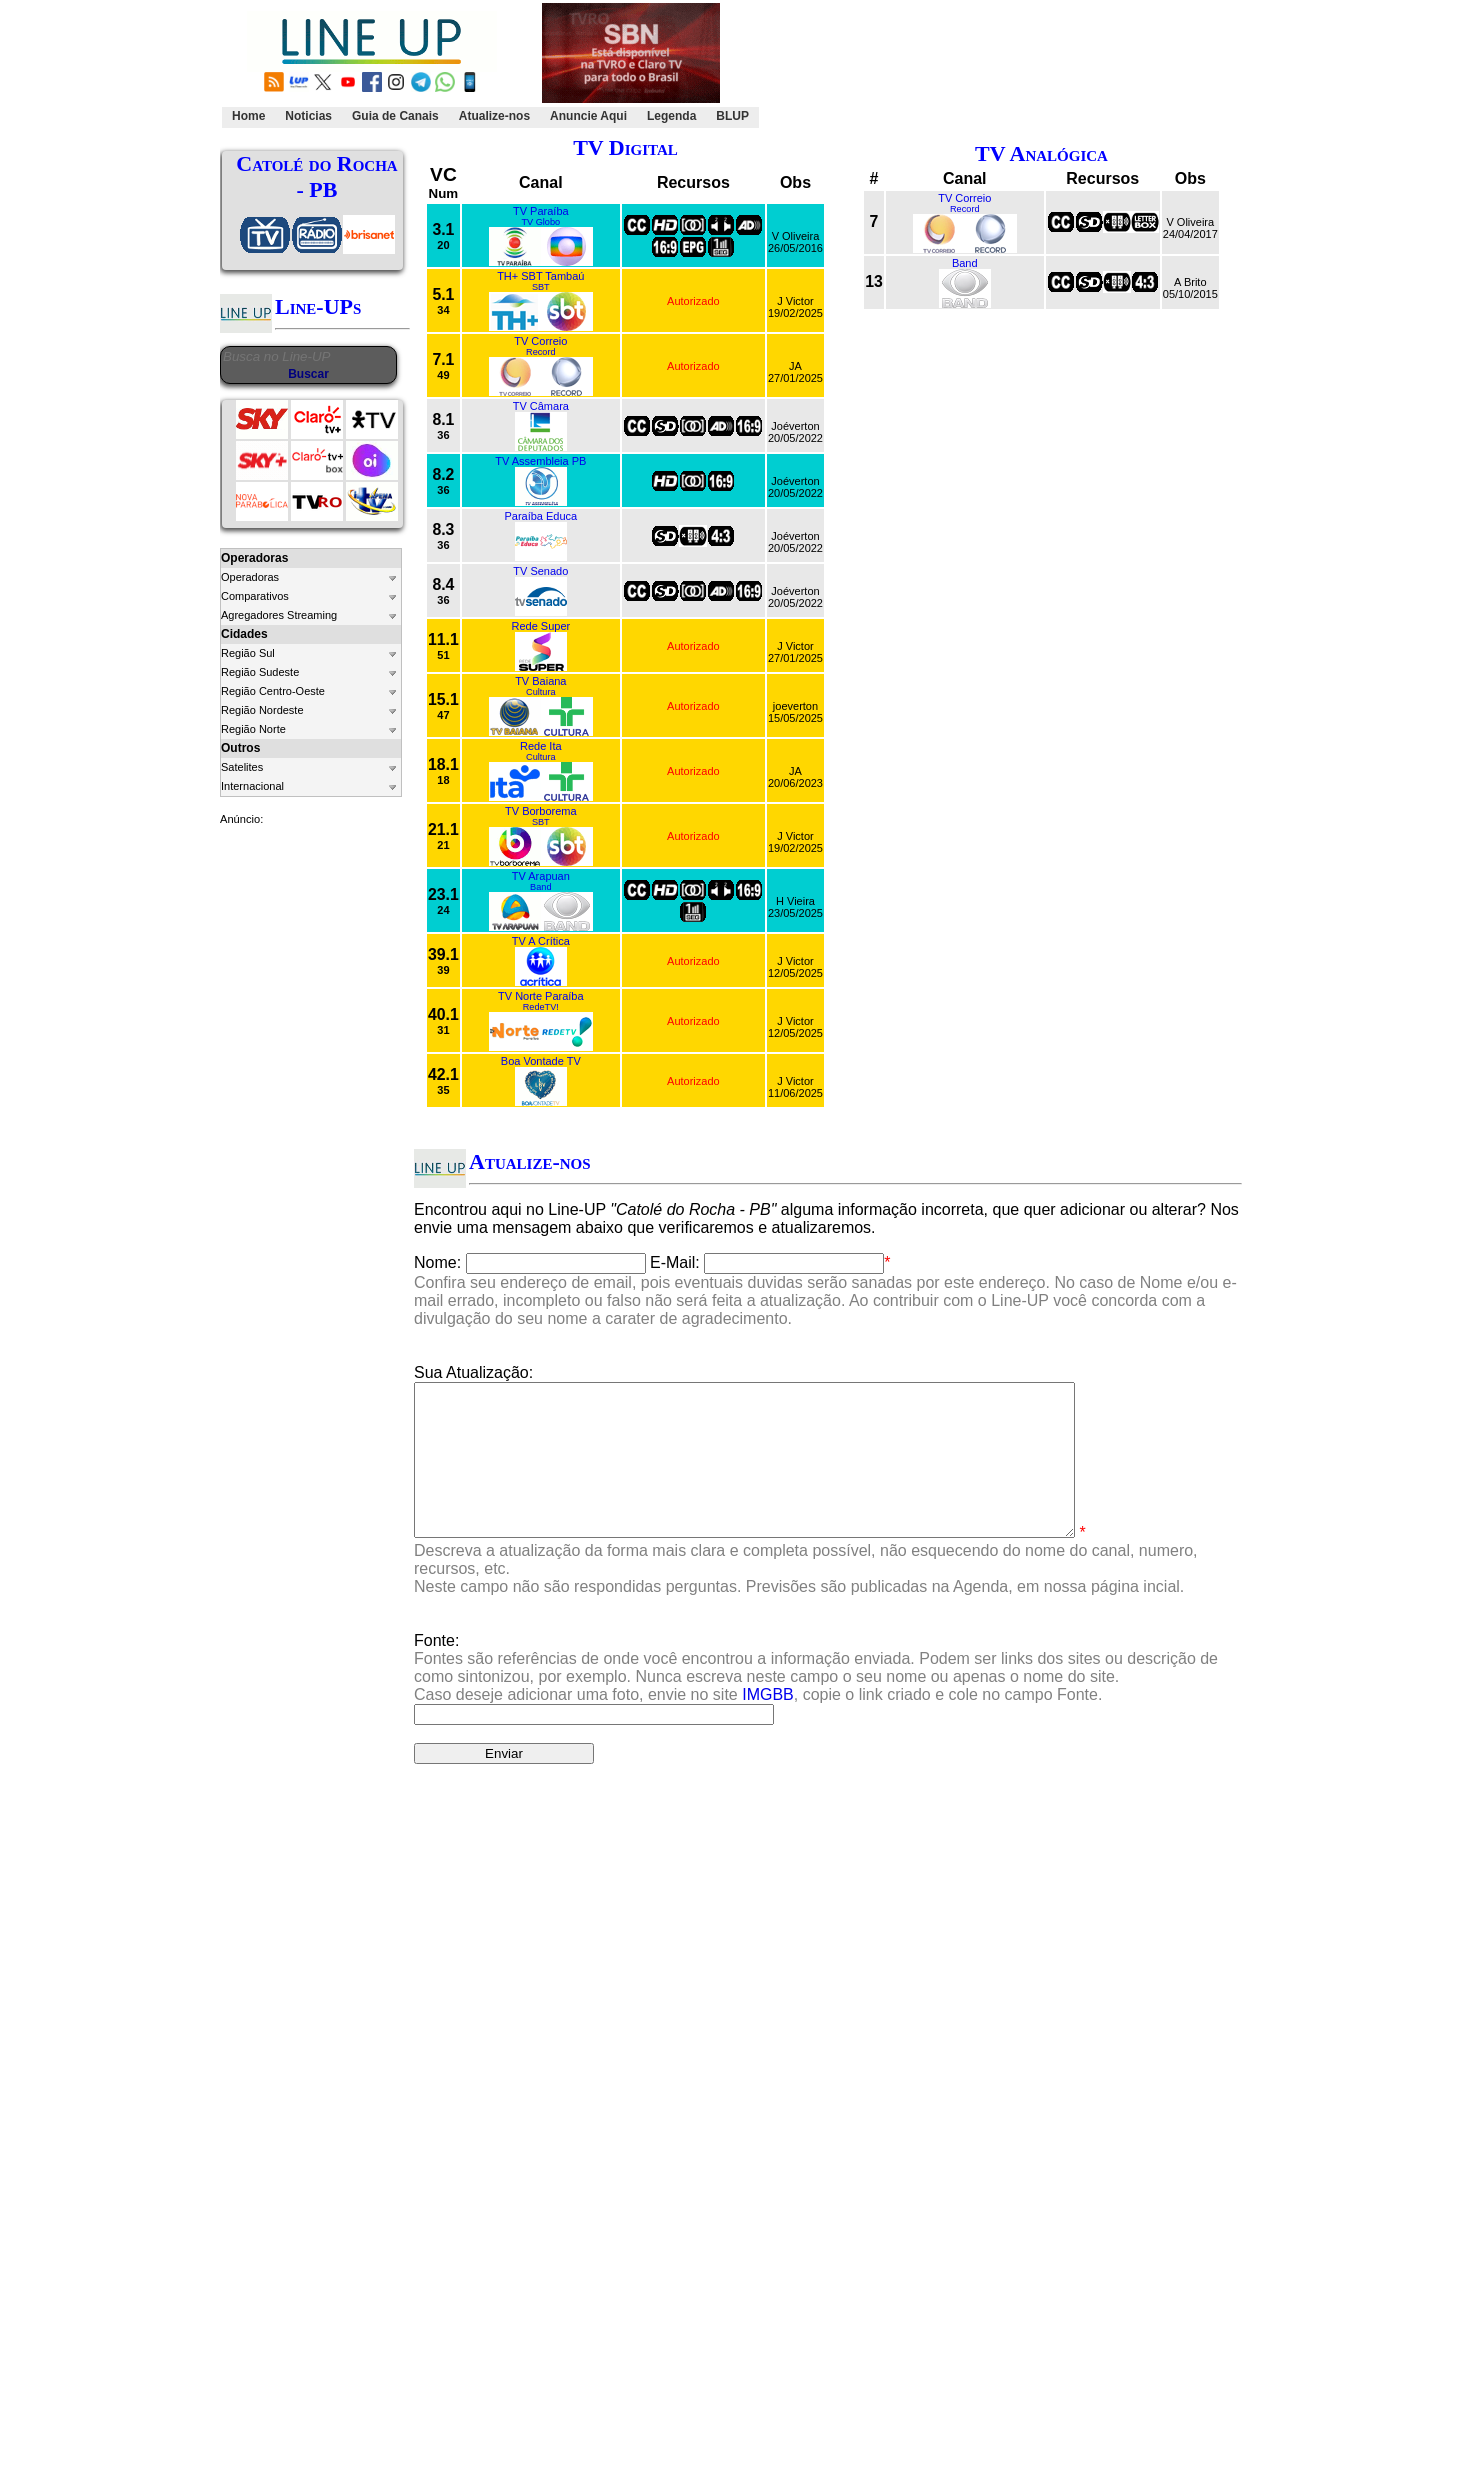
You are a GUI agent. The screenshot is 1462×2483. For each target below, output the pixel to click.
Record (541, 352)
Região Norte (253, 729)
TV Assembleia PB (540, 461)
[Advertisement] (997, 66)
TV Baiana (540, 681)
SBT (541, 287)
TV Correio (540, 341)
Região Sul (248, 653)
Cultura (541, 692)
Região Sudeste (260, 672)
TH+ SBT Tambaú (540, 276)
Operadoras (250, 577)
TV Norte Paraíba (541, 996)
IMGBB (768, 1724)
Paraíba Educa (540, 516)
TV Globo (540, 222)
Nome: (437, 1262)
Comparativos (255, 596)
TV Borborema (541, 811)
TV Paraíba (541, 211)
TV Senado (540, 571)
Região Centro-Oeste (273, 691)
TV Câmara (541, 406)
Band (540, 887)
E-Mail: (675, 1262)
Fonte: (816, 1697)
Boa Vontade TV (541, 1061)
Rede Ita (541, 746)
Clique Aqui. (1067, 1907)
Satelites (242, 767)
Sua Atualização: (473, 1372)
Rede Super (540, 626)
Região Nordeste (262, 710)
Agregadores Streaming (279, 615)
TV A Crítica (541, 941)
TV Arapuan (541, 876)
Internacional (252, 786)
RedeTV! (541, 1007)
